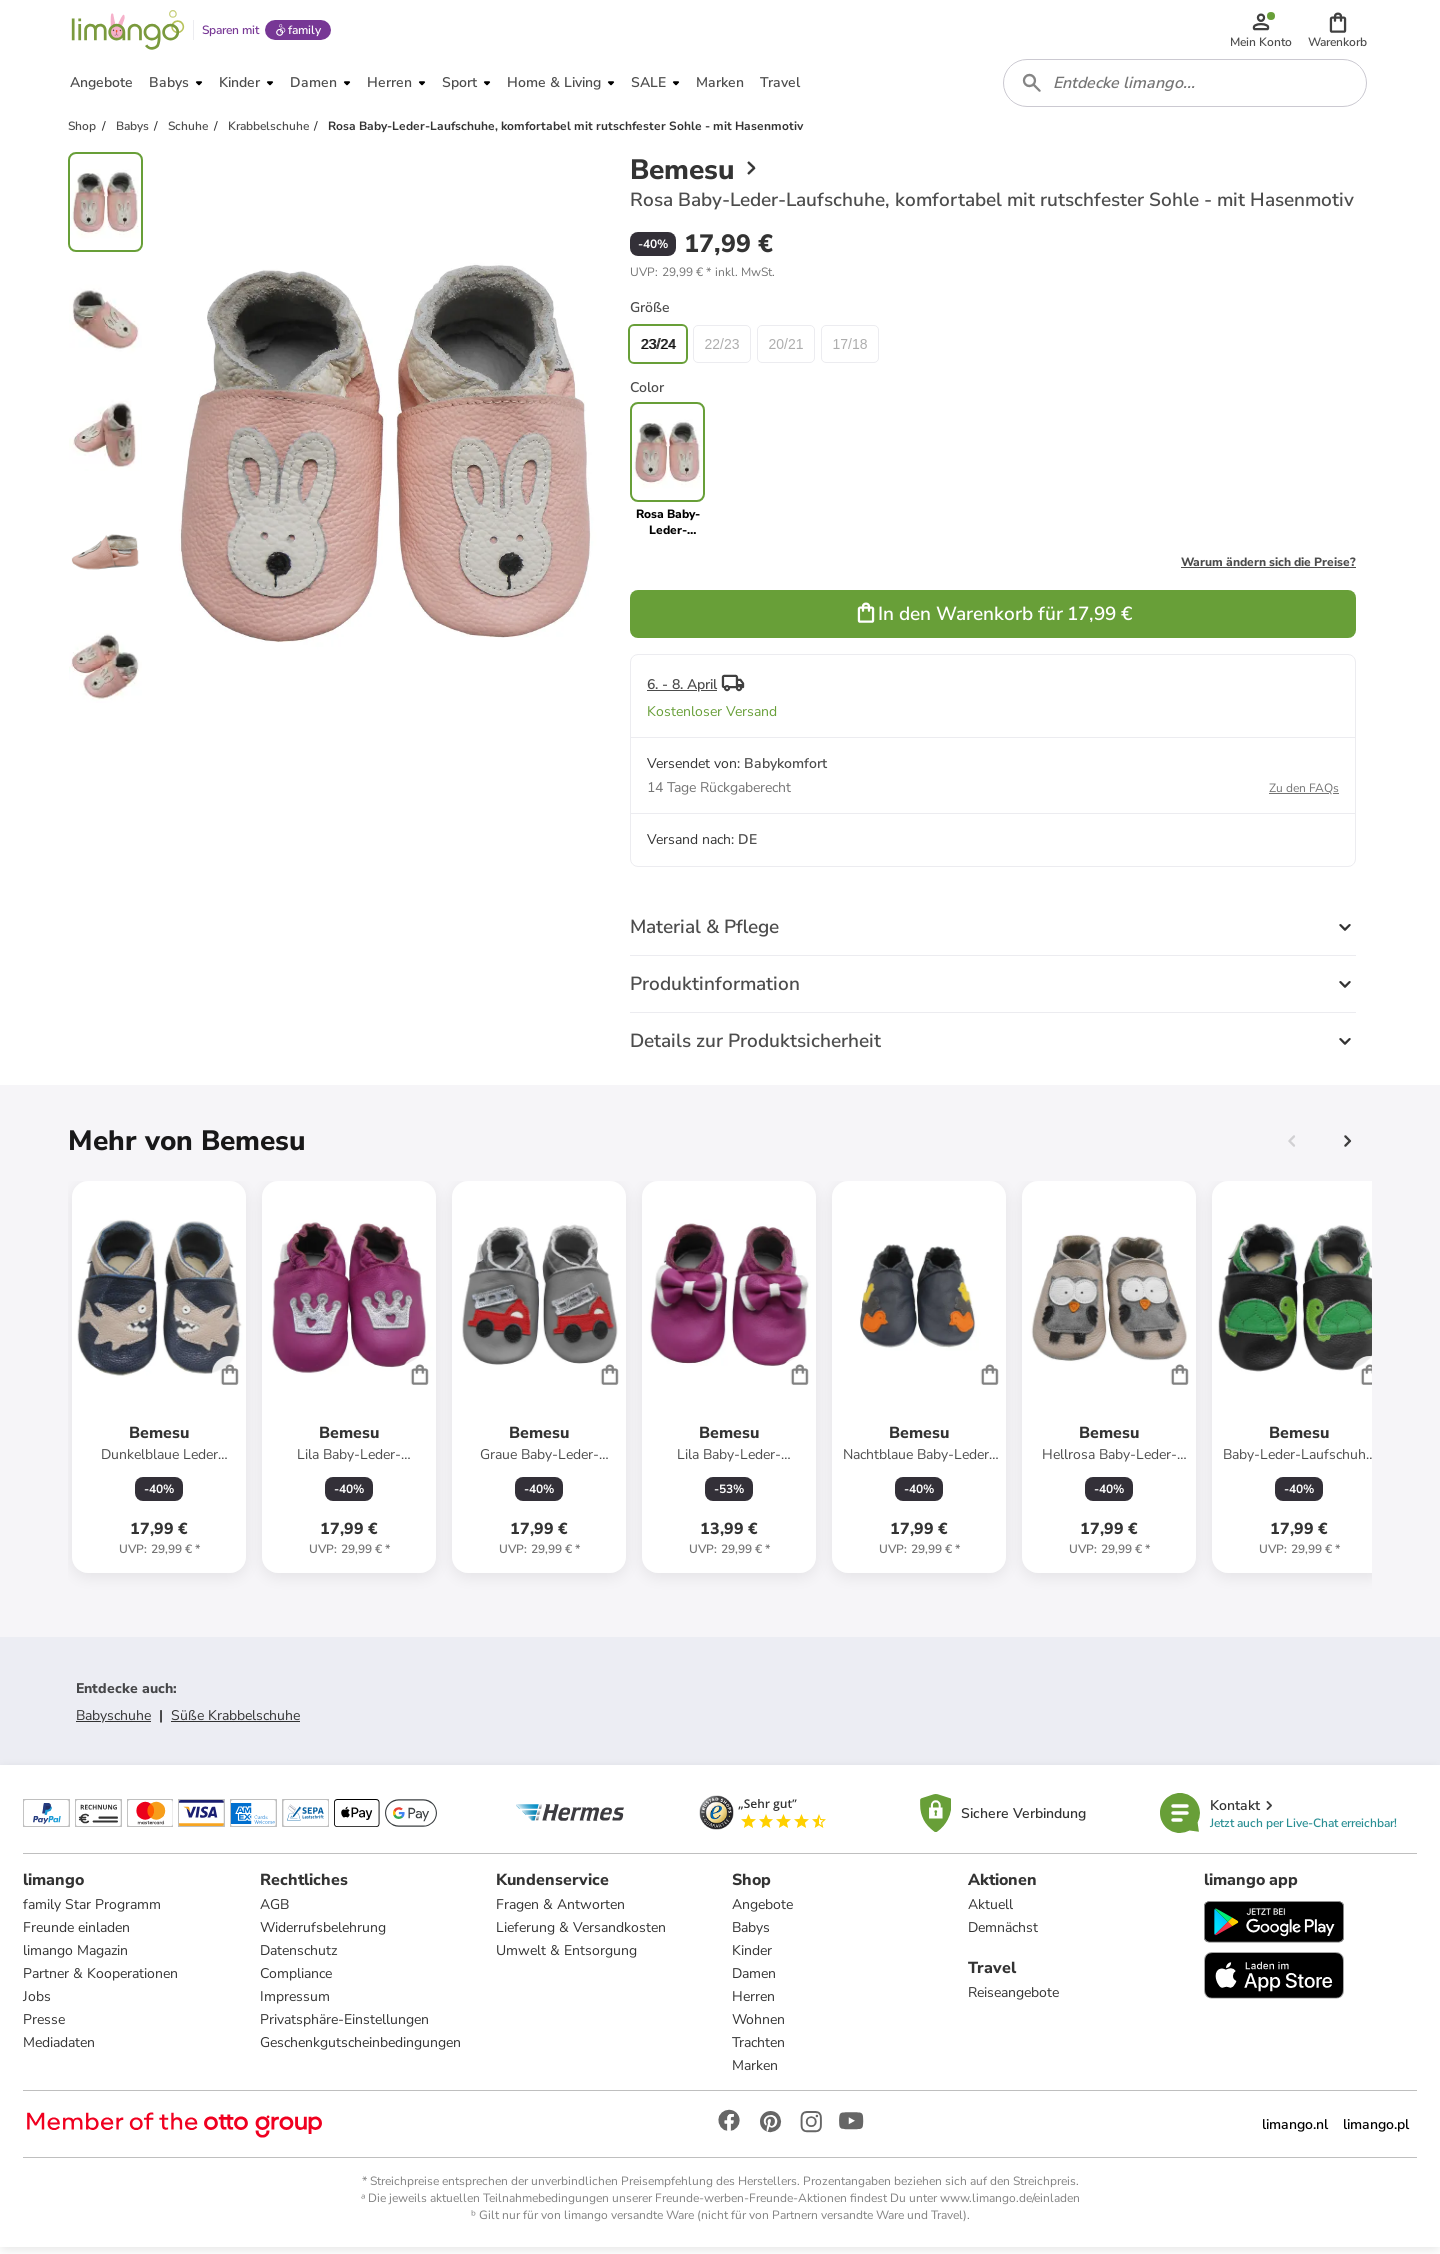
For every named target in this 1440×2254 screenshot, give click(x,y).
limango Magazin (76, 1957)
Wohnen (758, 2026)
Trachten (758, 2049)
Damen (754, 1980)
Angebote (762, 1911)
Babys (751, 1934)
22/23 (721, 350)
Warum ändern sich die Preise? (1268, 568)
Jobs (38, 2003)
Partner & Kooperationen (101, 1980)
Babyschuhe (113, 1721)
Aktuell (990, 1911)
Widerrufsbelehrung (323, 1934)
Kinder (752, 1957)
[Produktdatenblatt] (159, 1383)
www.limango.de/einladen (1010, 2205)
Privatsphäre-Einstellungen (344, 2026)
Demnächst (1003, 1934)
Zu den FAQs (1304, 794)
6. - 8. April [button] (682, 690)
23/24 (657, 350)
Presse (45, 2026)
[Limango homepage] (127, 32)
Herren (753, 2003)
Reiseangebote (1013, 1999)
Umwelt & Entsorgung (566, 1957)
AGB (274, 1911)
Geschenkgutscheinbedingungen (360, 2049)
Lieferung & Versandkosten (581, 1934)
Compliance (296, 1980)
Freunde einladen (77, 1934)
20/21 (785, 350)
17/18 (849, 350)
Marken (755, 2072)
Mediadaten (60, 2049)
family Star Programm (93, 1911)
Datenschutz (298, 1957)
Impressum (295, 2003)
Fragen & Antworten (560, 1911)
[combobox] (1186, 88)
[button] (1338, 32)
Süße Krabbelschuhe (235, 1721)
